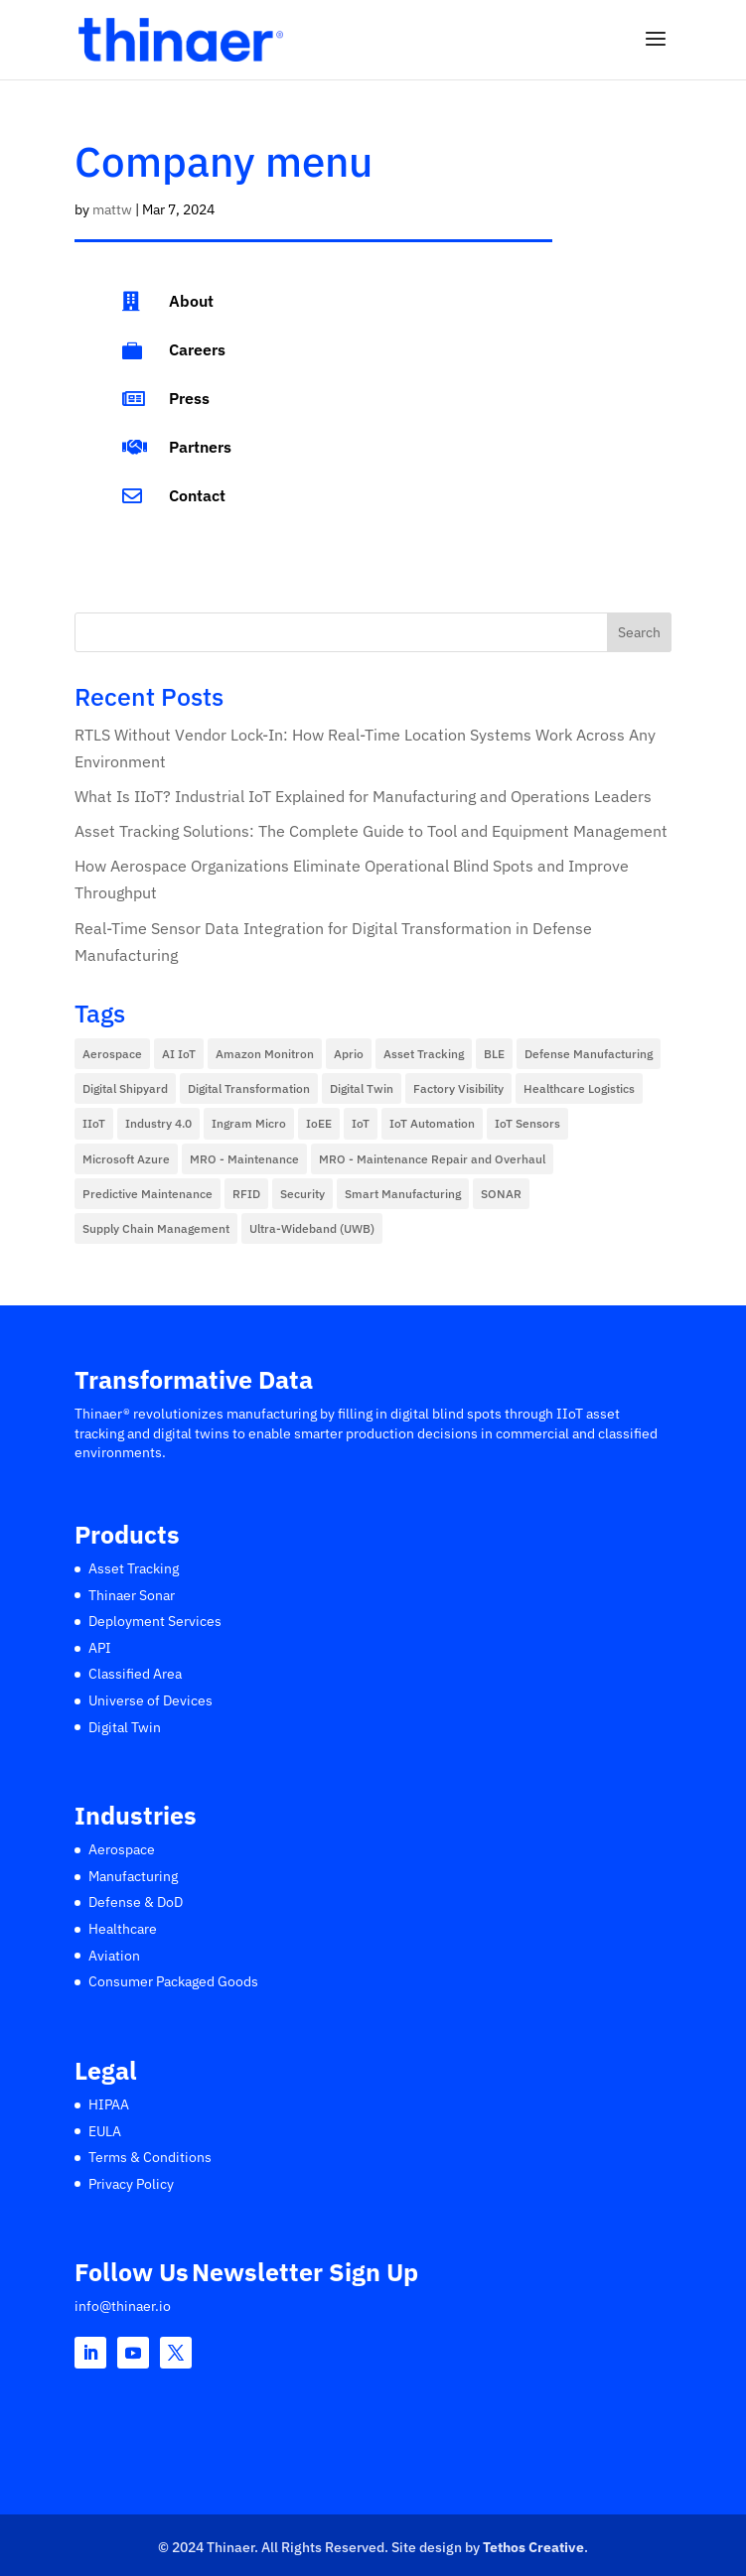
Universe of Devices (150, 1700)
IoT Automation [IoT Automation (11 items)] (432, 1123)
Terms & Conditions (150, 2157)
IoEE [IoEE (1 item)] (319, 1123)
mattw (112, 209)
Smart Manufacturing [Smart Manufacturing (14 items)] (403, 1193)
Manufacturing (133, 1876)
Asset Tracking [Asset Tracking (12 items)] (423, 1053)
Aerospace (121, 1849)
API (99, 1648)
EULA (104, 2131)
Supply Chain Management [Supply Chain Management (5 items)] (155, 1228)
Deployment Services (155, 1621)
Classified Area (135, 1674)
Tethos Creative (533, 2547)
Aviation (114, 1956)
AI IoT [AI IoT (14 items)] (179, 1053)
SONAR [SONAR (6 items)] (501, 1193)
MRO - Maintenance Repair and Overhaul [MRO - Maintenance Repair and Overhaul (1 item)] (432, 1159)
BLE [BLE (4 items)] (494, 1053)
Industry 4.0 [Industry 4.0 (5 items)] (158, 1123)
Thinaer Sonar (131, 1595)
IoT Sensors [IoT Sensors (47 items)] (527, 1123)
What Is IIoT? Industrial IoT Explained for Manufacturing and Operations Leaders (363, 796)
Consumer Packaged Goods (173, 1981)
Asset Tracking (133, 1568)
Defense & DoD (135, 1902)
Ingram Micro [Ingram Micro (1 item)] (249, 1123)
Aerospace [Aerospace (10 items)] (112, 1053)
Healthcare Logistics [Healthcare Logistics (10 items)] (579, 1088)
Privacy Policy (131, 2184)
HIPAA (108, 2104)
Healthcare (122, 1929)
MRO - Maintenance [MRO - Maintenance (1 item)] (244, 1159)
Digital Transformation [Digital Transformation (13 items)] (249, 1088)
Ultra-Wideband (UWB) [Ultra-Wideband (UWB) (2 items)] (311, 1228)
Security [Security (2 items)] (302, 1193)
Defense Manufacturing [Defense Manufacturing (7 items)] (588, 1053)
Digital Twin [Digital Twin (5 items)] (361, 1088)
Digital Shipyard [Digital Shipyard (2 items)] (125, 1088)
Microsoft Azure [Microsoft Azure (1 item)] (126, 1159)
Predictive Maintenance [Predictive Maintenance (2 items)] (147, 1193)
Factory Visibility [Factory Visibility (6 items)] (458, 1088)
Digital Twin (124, 1727)
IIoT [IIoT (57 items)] (93, 1123)
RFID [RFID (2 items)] (246, 1193)
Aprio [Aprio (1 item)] (349, 1053)
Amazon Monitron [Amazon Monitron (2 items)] (265, 1053)
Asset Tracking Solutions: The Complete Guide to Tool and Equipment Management (371, 831)
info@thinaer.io (123, 2306)
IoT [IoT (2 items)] (361, 1123)
